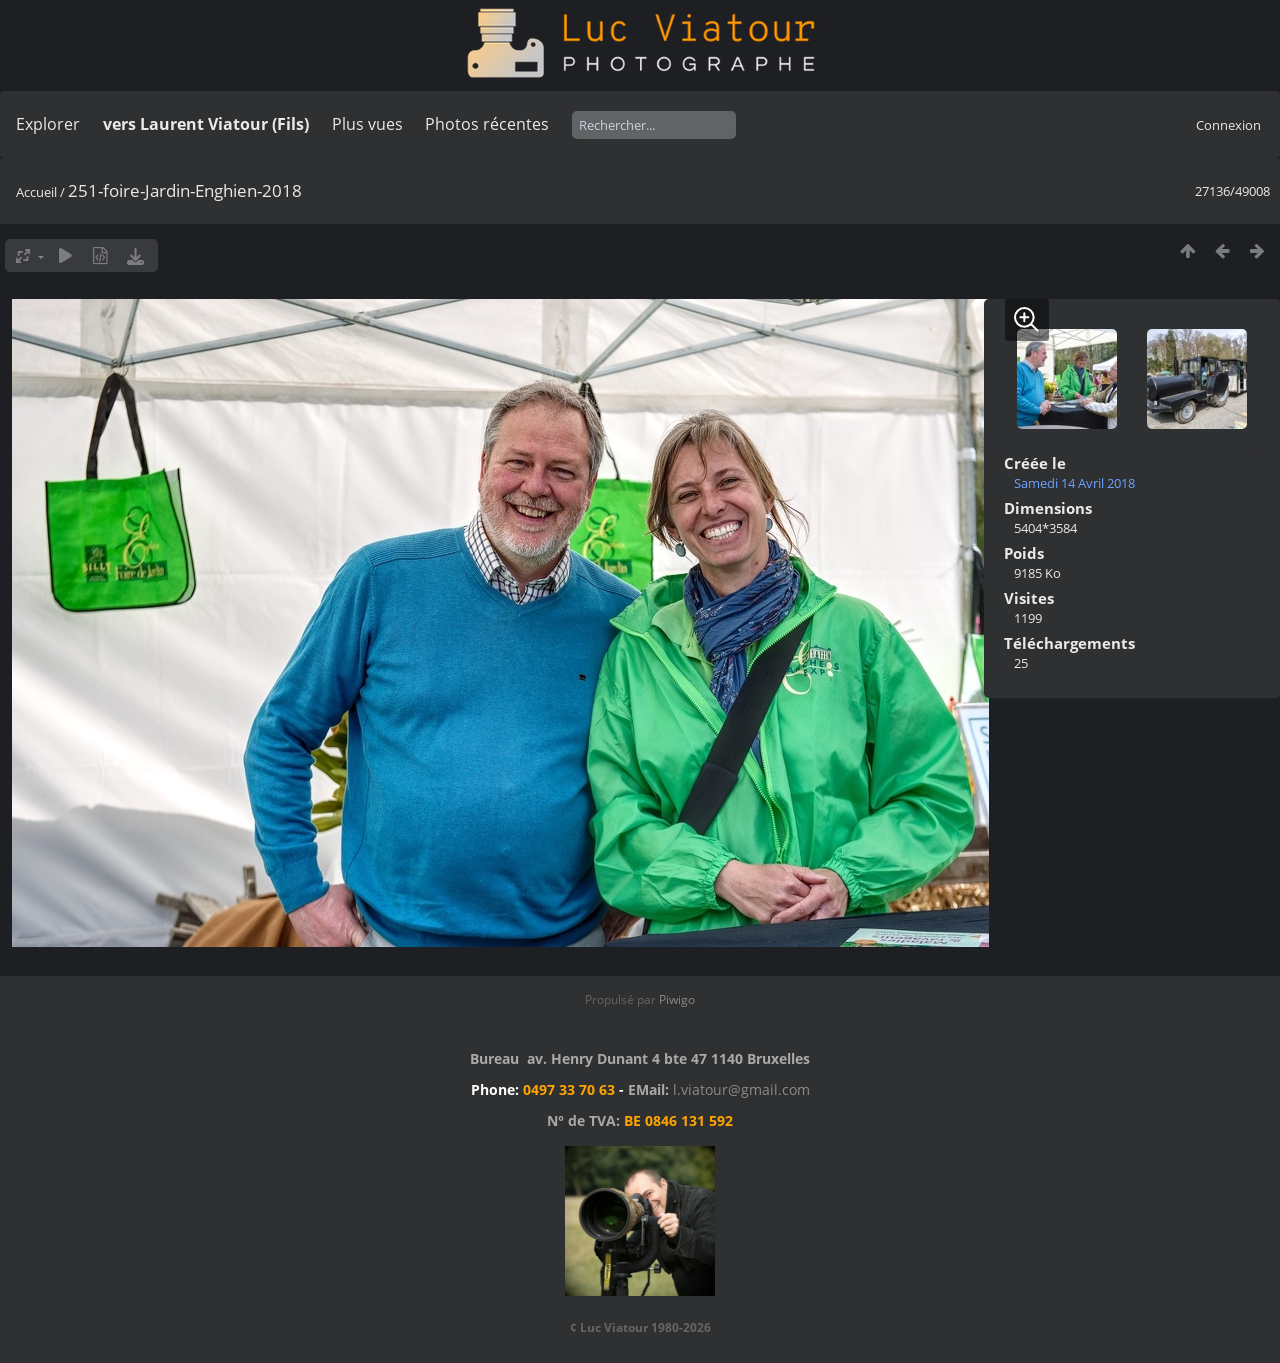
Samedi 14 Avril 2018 (1074, 483)
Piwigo (677, 999)
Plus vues (367, 124)
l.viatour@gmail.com (741, 1089)
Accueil (36, 192)
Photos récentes (487, 124)
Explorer (48, 124)
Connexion (1228, 125)
